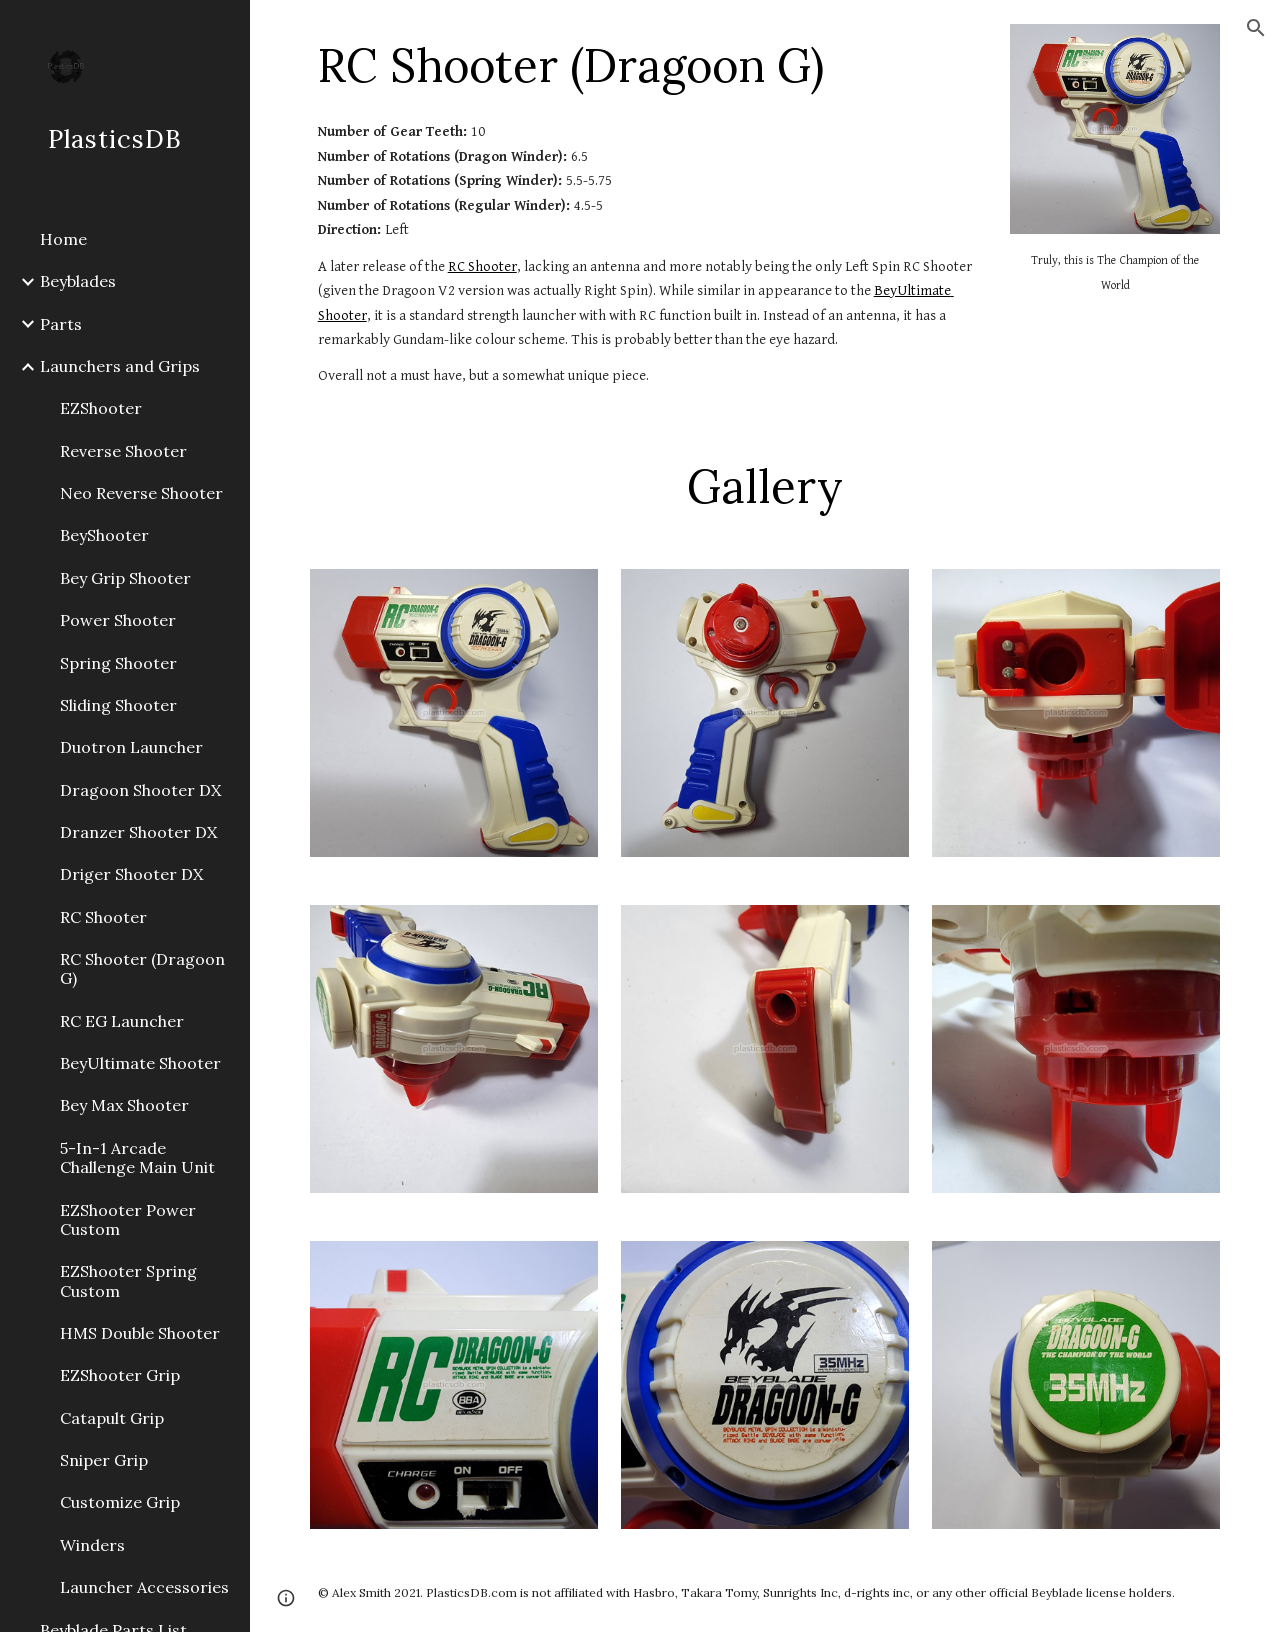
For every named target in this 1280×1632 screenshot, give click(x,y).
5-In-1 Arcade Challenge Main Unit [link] (137, 1157)
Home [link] (63, 239)
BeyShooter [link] (104, 535)
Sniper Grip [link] (104, 1460)
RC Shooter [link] (103, 917)
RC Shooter (482, 266)
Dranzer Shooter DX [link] (138, 832)
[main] (648, 65)
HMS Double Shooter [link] (140, 1333)
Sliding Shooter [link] (118, 705)
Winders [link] (92, 1545)
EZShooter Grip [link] (120, 1375)
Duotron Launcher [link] (131, 747)
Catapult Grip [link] (112, 1418)
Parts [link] (61, 324)
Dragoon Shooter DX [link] (140, 790)
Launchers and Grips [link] (120, 366)
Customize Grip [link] (120, 1502)
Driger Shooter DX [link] (131, 874)
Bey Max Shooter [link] (124, 1105)
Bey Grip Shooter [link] (125, 578)
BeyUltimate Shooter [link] (140, 1063)
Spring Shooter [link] (118, 663)
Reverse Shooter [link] (123, 451)
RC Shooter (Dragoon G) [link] (142, 968)
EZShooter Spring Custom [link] (128, 1280)
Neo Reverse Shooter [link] (141, 493)
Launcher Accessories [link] (144, 1587)
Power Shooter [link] (118, 620)
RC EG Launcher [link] (122, 1021)
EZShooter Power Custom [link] (128, 1219)
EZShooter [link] (101, 408)
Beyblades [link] (78, 281)
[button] (1256, 28)
